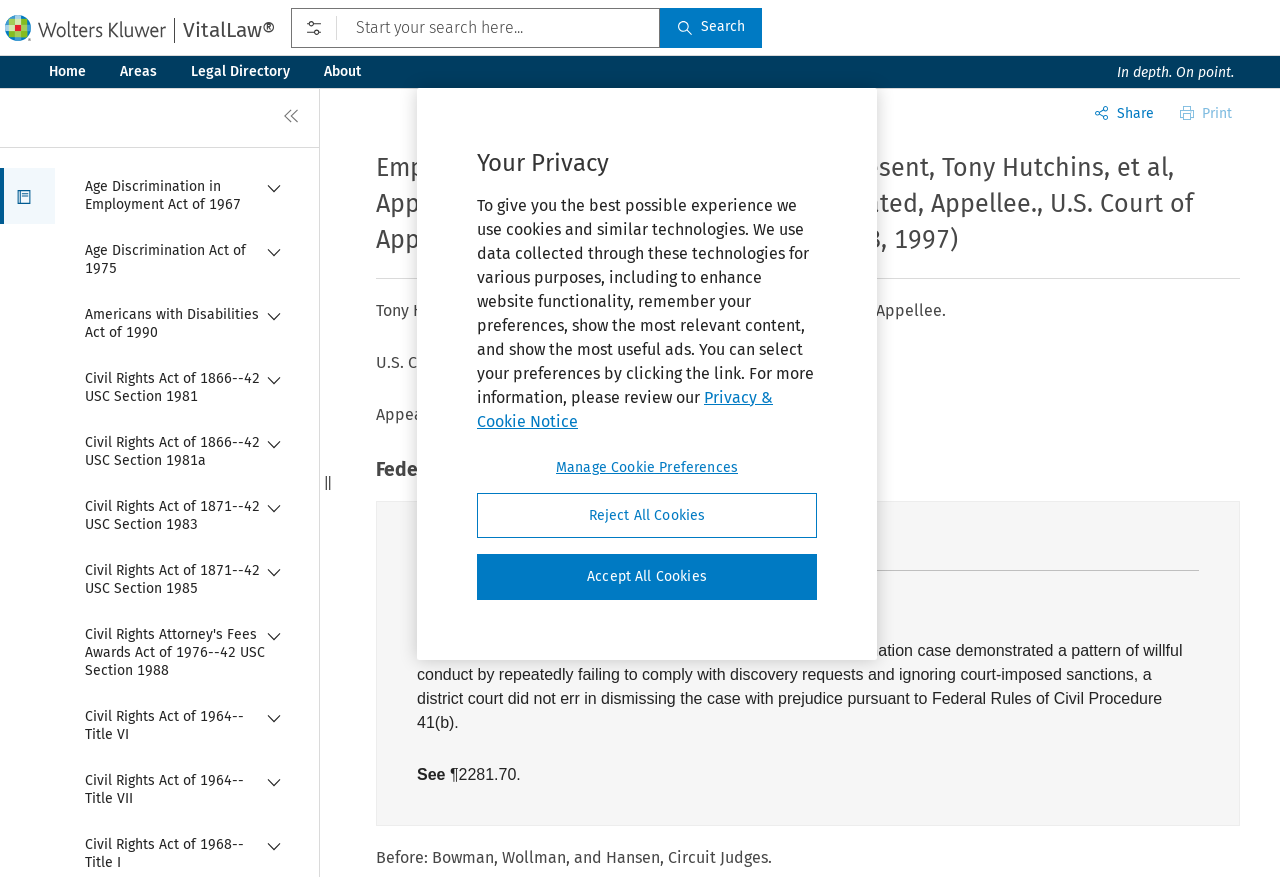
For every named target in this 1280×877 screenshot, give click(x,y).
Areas (138, 71)
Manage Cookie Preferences (647, 467)
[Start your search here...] (475, 28)
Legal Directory (240, 71)
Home (67, 71)
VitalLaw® (229, 30)
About (342, 71)
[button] (27, 196)
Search (711, 26)
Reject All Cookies (647, 515)
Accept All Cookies (647, 576)
